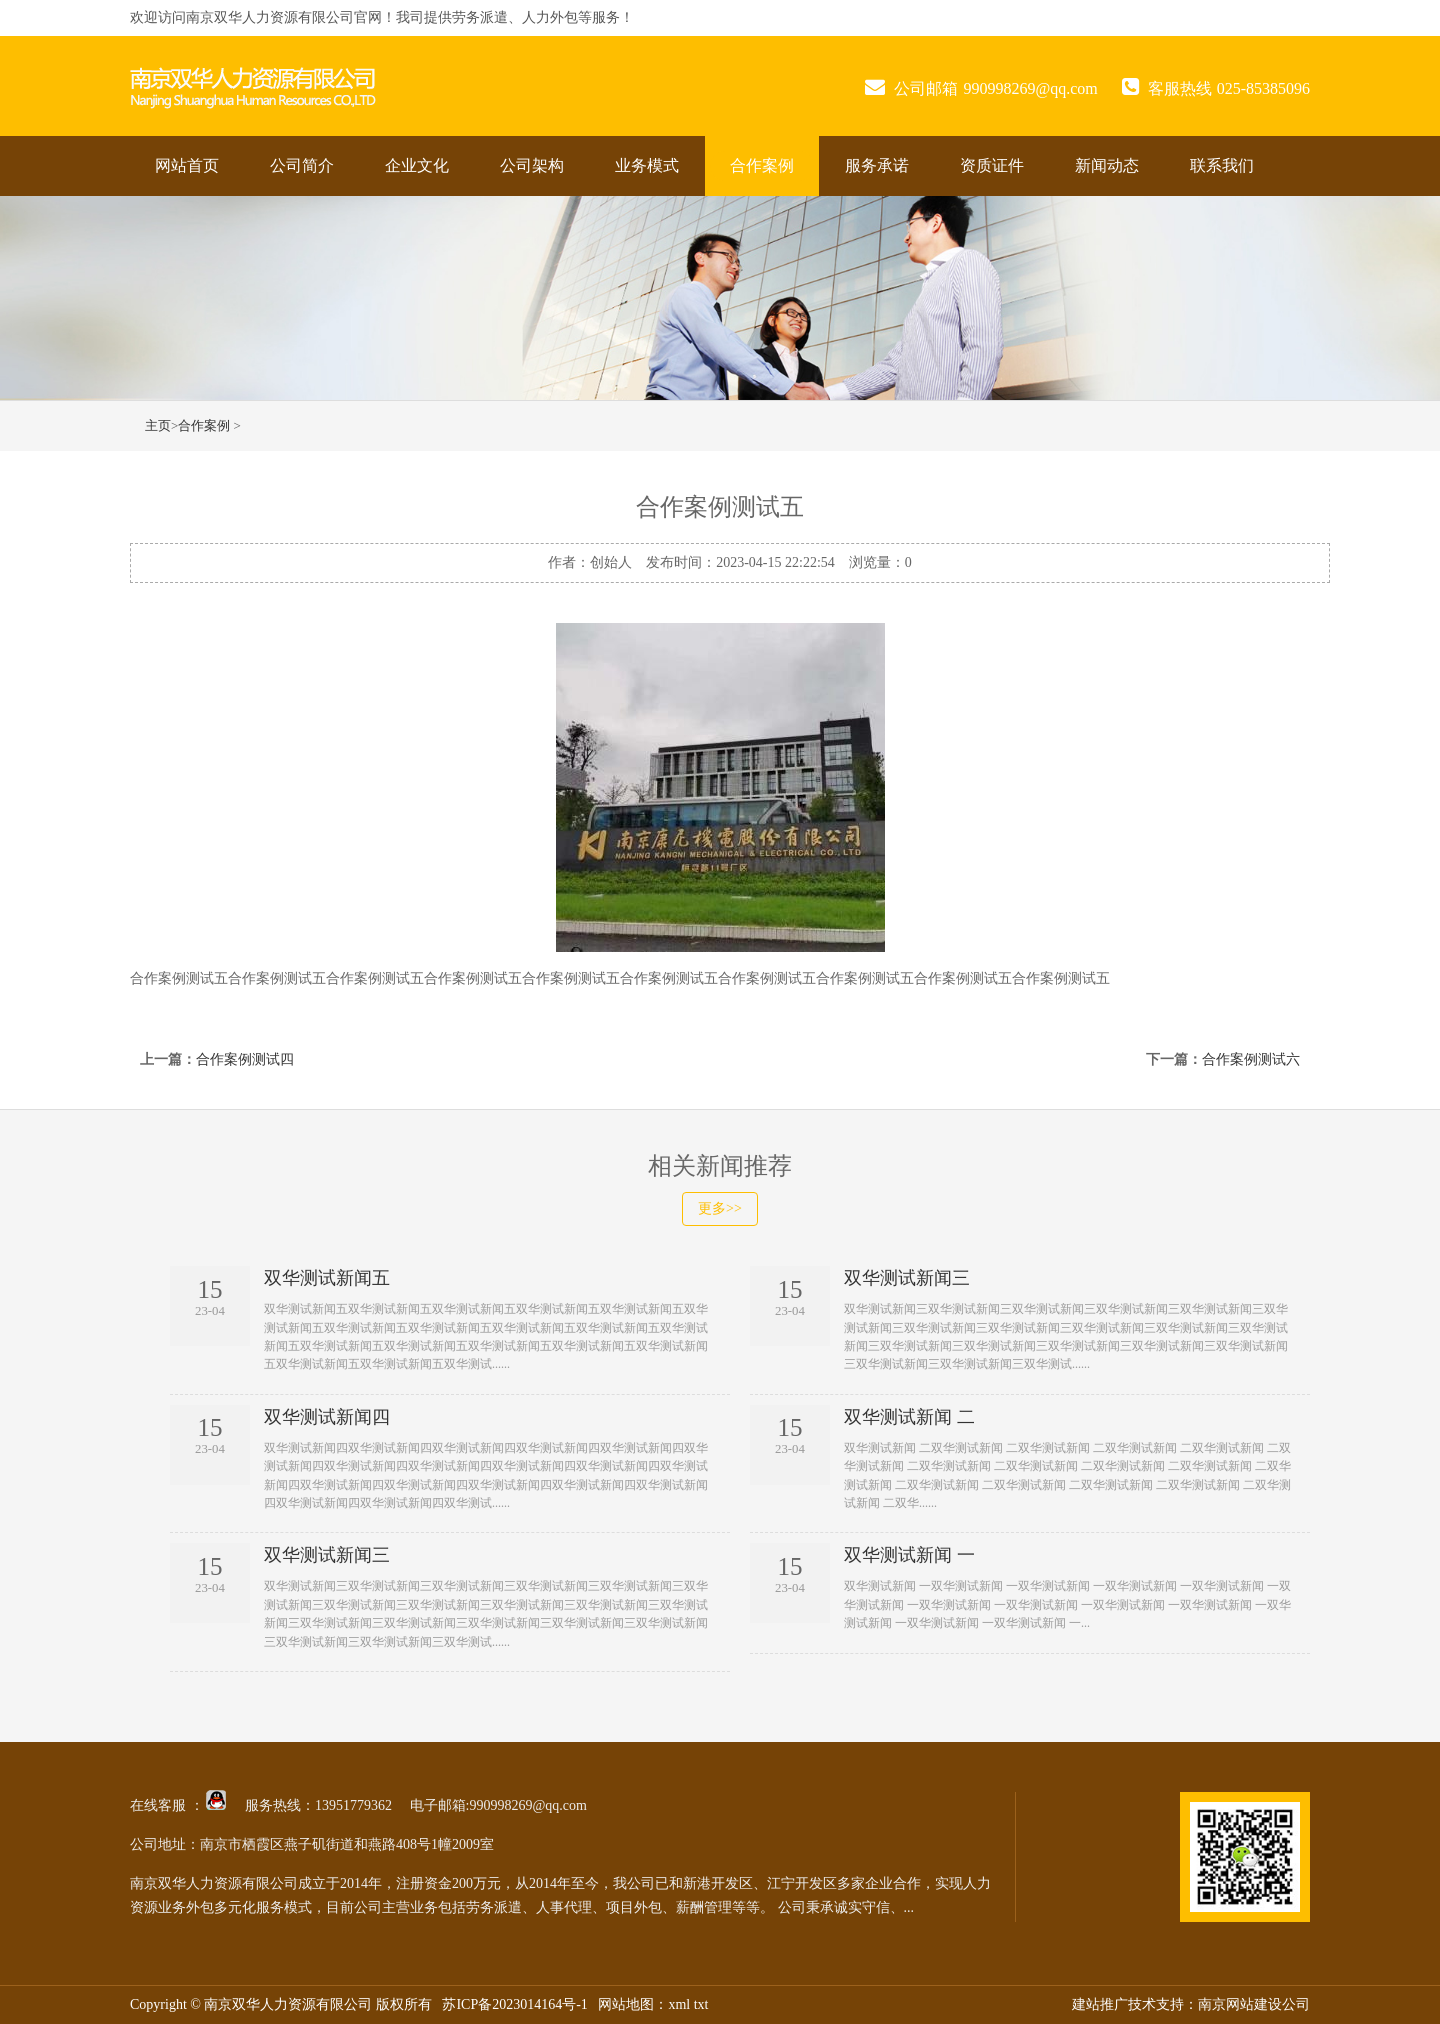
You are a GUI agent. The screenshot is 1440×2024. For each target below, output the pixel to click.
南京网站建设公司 (1254, 2004)
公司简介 (302, 165)
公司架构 (532, 165)
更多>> (720, 1208)
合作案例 (762, 165)
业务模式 (647, 165)
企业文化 (417, 165)
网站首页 (187, 165)
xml (679, 2004)
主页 (158, 425)
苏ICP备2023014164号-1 (514, 2004)
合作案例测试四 (245, 1059)
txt (701, 2004)
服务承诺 (877, 165)
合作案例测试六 (1251, 1059)
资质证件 (992, 165)
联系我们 (1222, 165)
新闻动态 (1107, 165)
